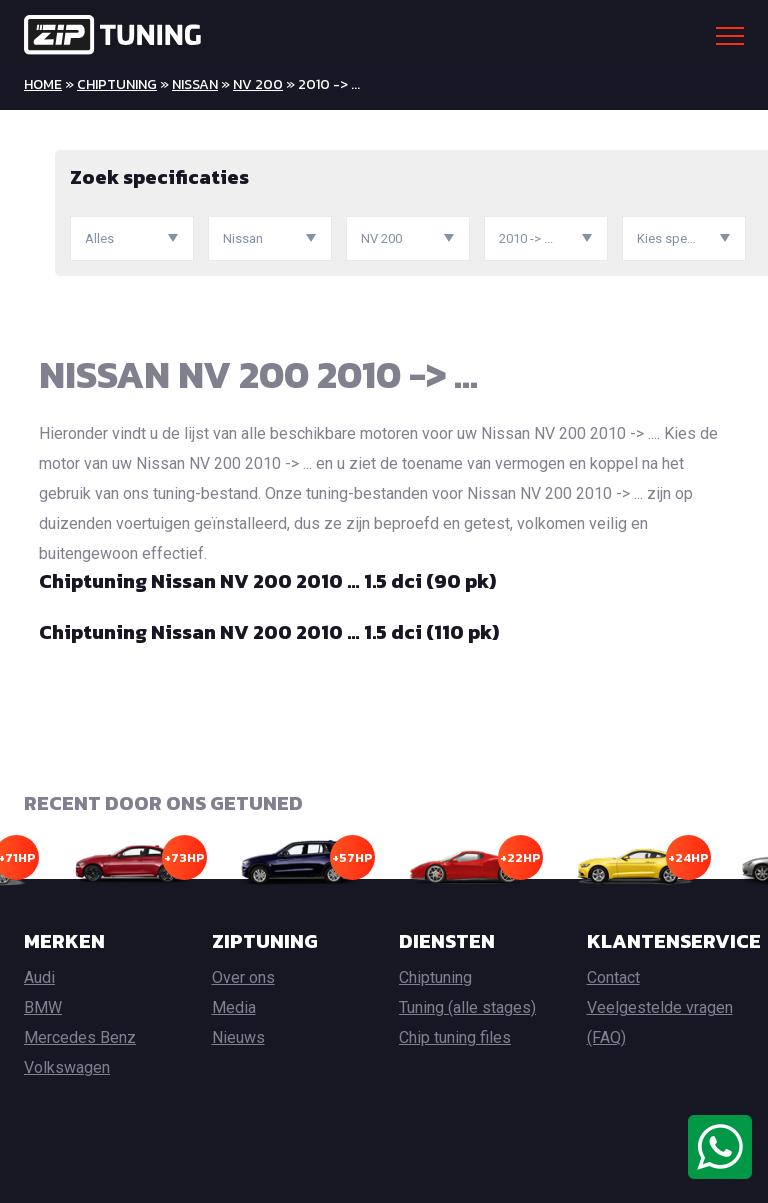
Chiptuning (117, 84)
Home (43, 84)
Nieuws (238, 1037)
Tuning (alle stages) (467, 1007)
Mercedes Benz (80, 1037)
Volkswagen (67, 1067)
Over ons (243, 977)
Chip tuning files (455, 1037)
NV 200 (258, 84)
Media (234, 1007)
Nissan (195, 84)
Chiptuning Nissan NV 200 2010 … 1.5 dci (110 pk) (269, 632)
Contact (613, 977)
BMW (43, 1007)
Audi (39, 977)
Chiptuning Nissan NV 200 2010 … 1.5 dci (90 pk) (267, 581)
